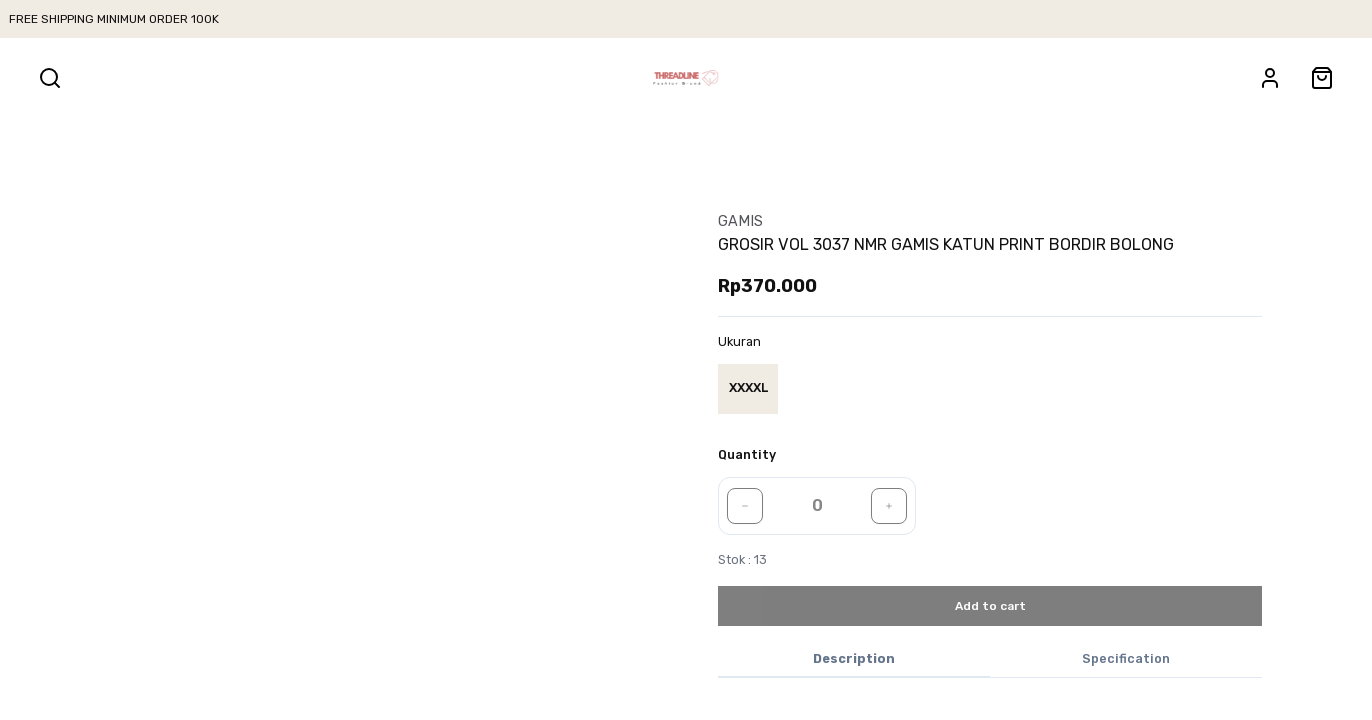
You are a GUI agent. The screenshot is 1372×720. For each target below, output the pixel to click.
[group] (752, 389)
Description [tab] (854, 658)
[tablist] (990, 660)
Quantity (747, 454)
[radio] (748, 389)
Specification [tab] (1126, 658)
